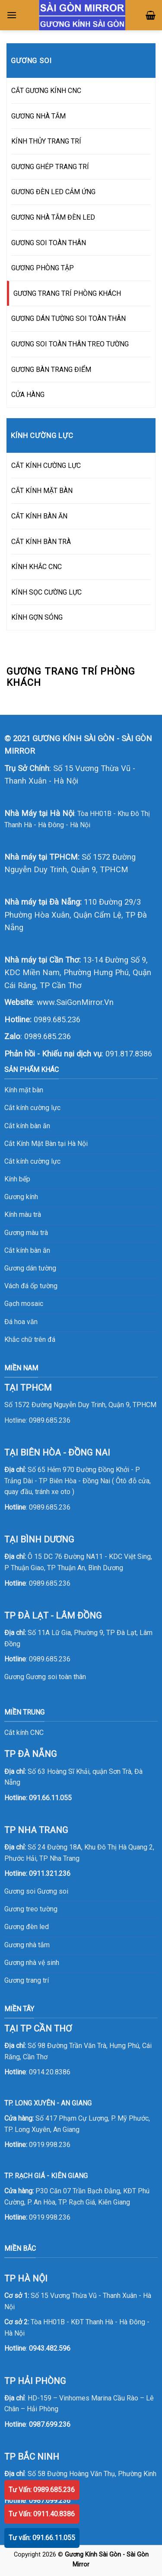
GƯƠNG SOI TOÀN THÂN (48, 243)
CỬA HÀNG (27, 394)
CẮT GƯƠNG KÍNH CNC (46, 90)
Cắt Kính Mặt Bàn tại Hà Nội (46, 1143)
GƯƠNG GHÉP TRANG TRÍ (50, 167)
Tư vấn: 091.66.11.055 (42, 2538)
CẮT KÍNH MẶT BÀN (42, 490)
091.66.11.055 (50, 1798)
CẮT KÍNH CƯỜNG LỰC (46, 465)
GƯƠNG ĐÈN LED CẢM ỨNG (53, 192)
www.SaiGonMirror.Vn (75, 1002)
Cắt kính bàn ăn (27, 1126)
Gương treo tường (30, 1909)
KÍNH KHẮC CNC (36, 567)
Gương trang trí (26, 1980)
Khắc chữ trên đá (29, 1339)
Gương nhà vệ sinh (31, 1962)
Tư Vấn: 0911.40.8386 (42, 2514)
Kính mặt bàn (23, 1090)
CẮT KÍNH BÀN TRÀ (41, 542)
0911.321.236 (49, 1873)
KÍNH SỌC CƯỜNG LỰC (46, 592)
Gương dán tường (30, 1268)
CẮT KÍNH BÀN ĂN (39, 516)
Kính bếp (17, 1179)
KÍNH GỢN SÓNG (37, 617)
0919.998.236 (49, 2145)
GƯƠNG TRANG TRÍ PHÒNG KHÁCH (67, 293)
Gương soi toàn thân (56, 1677)
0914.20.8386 (49, 2072)
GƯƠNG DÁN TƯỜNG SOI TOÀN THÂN (68, 318)
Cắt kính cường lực (32, 1108)
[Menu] (11, 15)
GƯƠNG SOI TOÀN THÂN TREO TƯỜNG (70, 344)
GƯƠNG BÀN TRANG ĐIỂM (51, 369)
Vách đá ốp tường (30, 1286)
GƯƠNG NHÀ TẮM (38, 116)
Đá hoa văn (21, 1322)
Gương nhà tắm (27, 1945)
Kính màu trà (22, 1214)
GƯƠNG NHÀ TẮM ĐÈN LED (53, 217)
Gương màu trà (26, 1233)
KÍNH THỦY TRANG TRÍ (46, 141)
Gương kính (21, 1197)
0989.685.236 (57, 1019)
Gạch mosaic (23, 1303)
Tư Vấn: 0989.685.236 (42, 2490)
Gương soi (52, 1891)
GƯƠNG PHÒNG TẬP (42, 268)
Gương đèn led (26, 1927)
